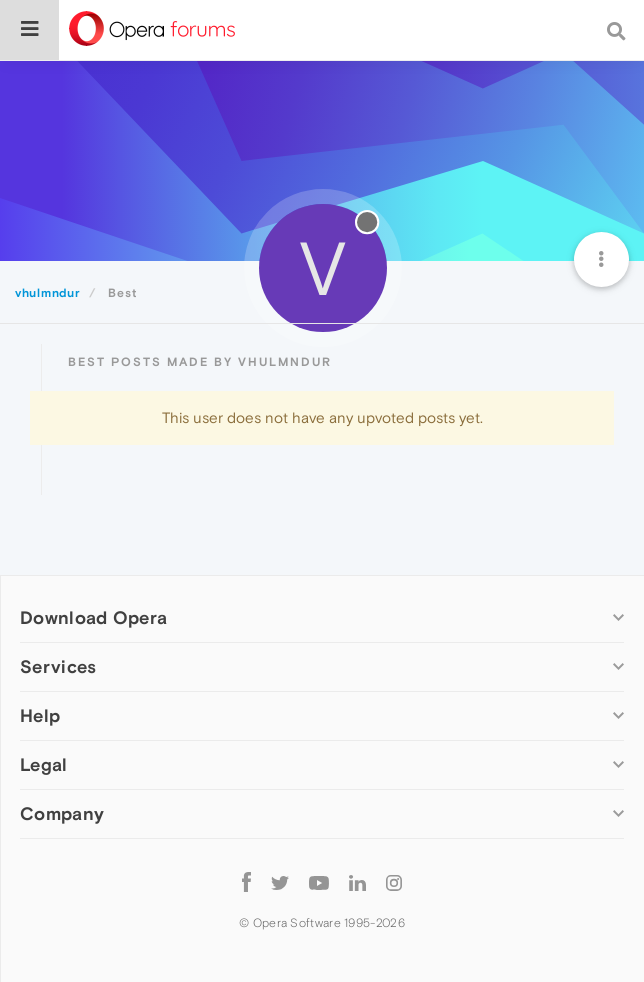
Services (58, 666)
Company (62, 813)
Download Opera (93, 617)
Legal (44, 764)
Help (40, 715)
